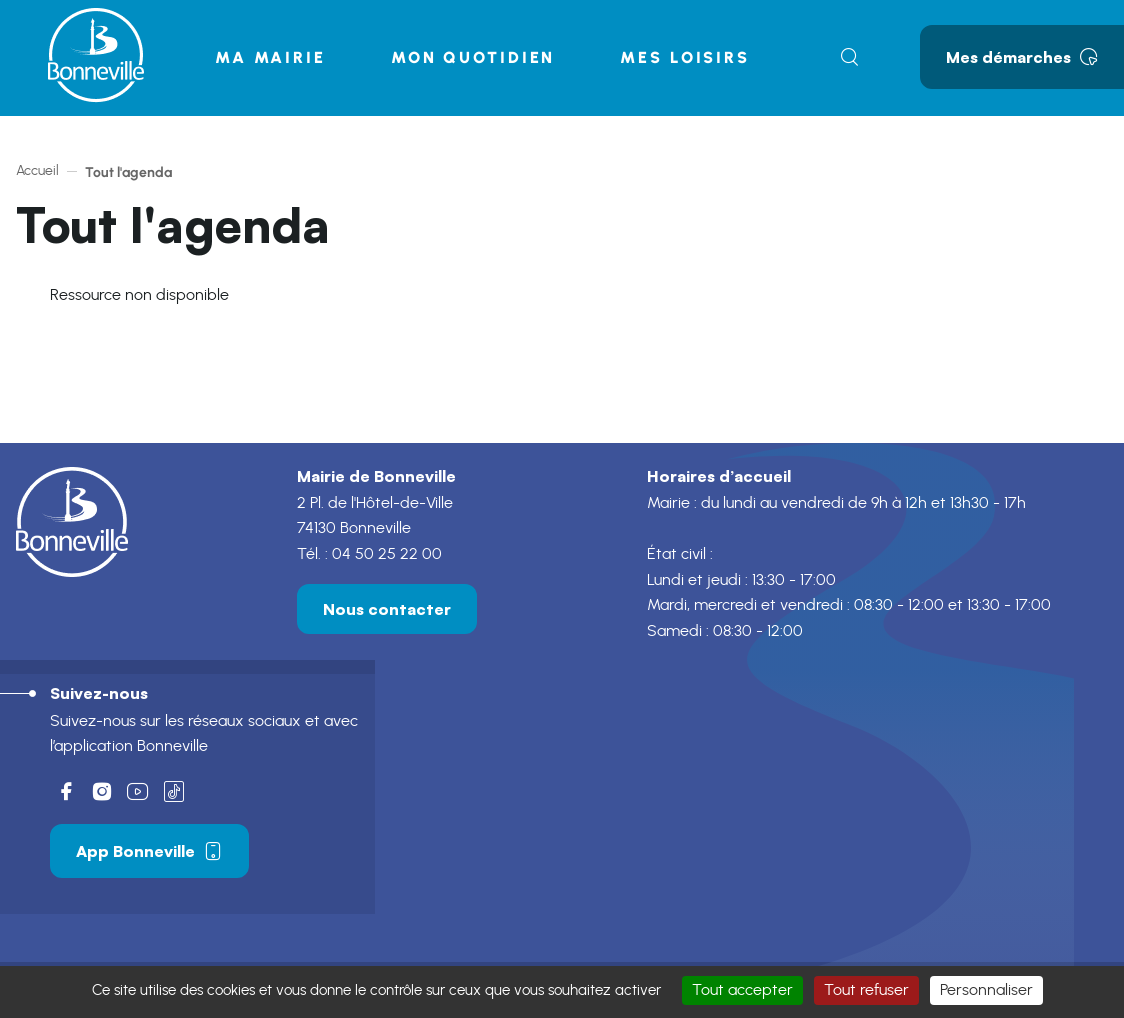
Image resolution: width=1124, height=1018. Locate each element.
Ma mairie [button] (270, 57)
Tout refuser (866, 990)
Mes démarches (1022, 57)
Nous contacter (387, 612)
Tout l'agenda (128, 172)
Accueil (37, 171)
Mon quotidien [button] (473, 57)
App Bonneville (149, 854)
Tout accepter (742, 990)
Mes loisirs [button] (685, 57)
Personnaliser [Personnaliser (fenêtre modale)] (986, 990)
